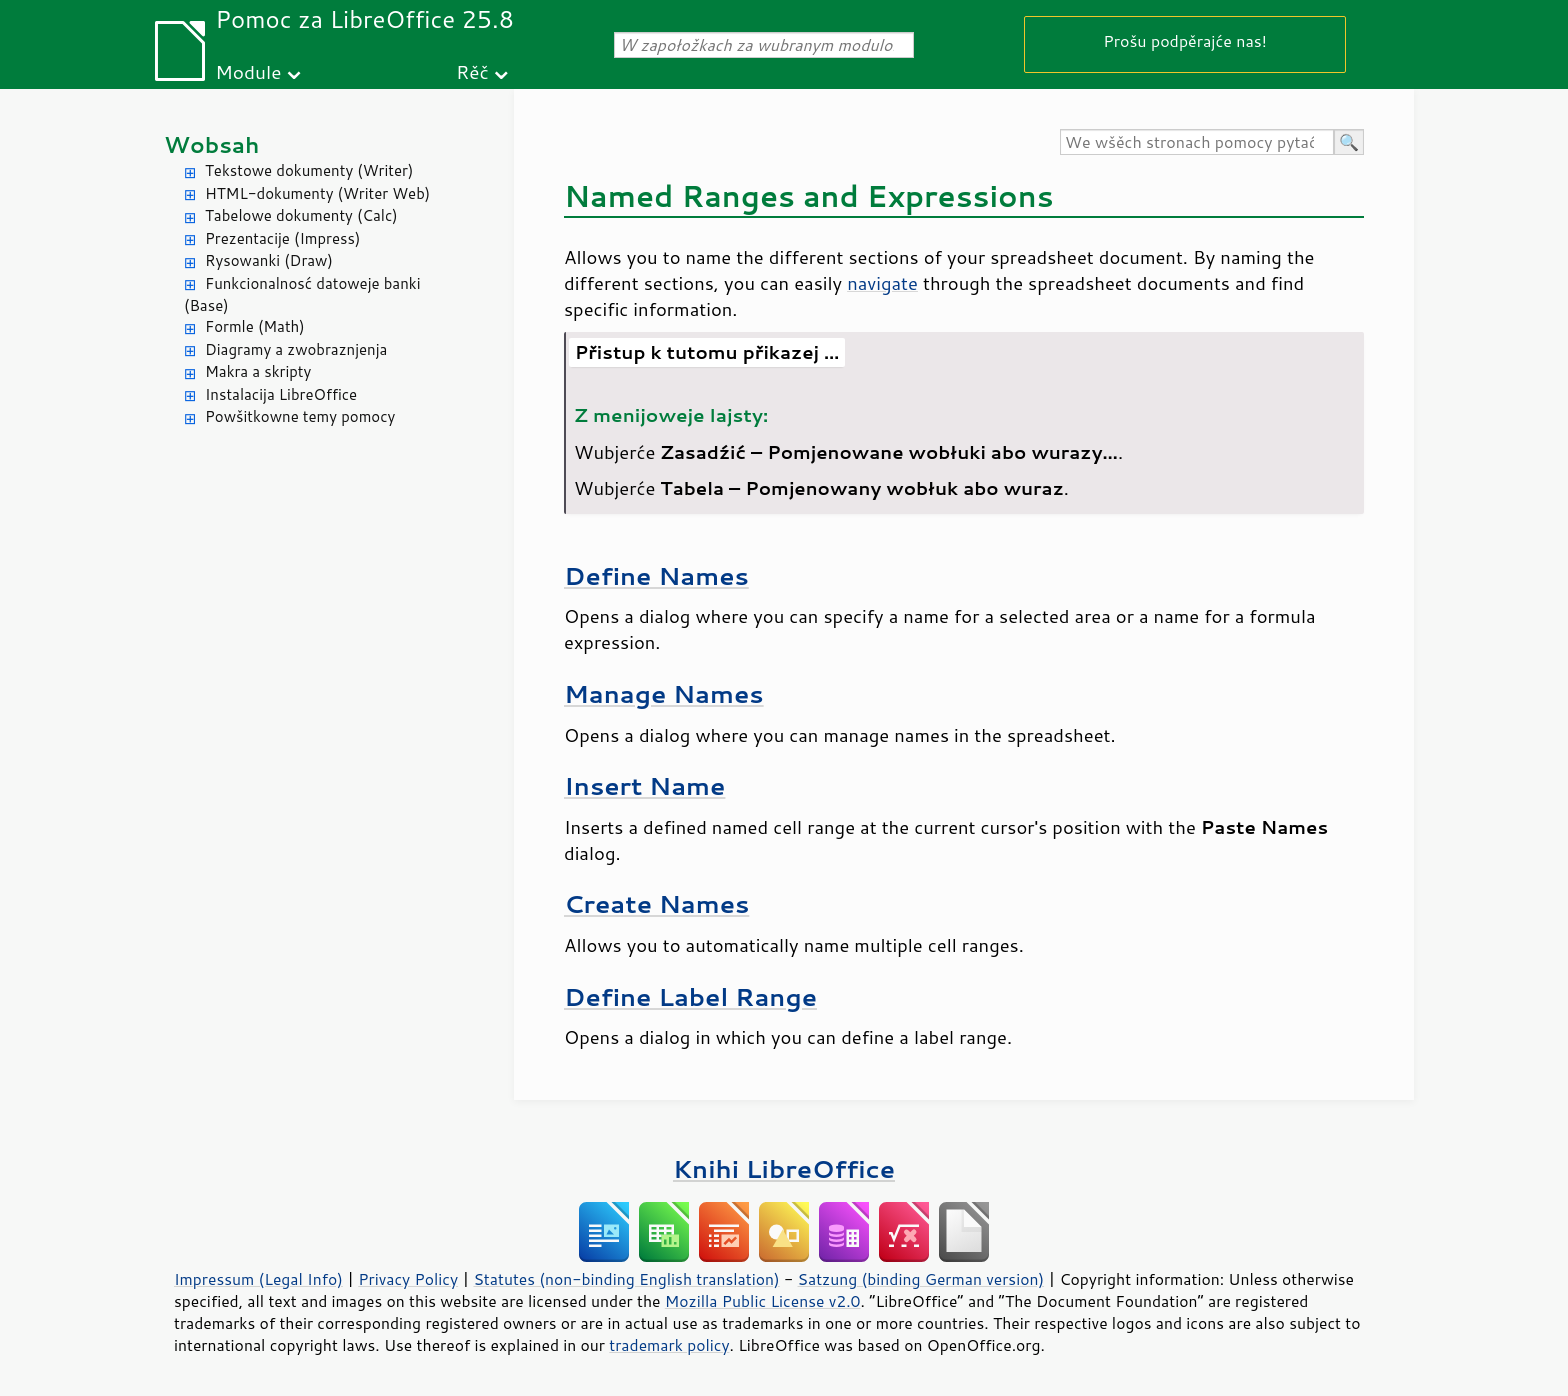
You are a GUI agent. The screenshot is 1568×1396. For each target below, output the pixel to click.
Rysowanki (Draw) (269, 260)
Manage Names (664, 693)
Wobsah (211, 144)
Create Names (656, 903)
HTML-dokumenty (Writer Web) (317, 193)
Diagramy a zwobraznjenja (296, 349)
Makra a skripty (258, 371)
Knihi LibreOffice (784, 1168)
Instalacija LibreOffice (281, 394)
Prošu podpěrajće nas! (1185, 40)
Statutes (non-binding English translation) (626, 1279)
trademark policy (669, 1345)
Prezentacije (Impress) (282, 238)
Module (248, 71)
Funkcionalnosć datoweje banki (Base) (302, 295)
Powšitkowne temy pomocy (300, 416)
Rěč (472, 71)
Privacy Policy (408, 1279)
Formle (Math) (255, 326)
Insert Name (644, 785)
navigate (882, 283)
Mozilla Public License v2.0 (763, 1301)
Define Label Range (690, 996)
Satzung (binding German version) (921, 1279)
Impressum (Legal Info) (258, 1279)
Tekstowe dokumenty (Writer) (309, 170)
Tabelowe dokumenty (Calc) (301, 215)
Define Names (656, 575)
